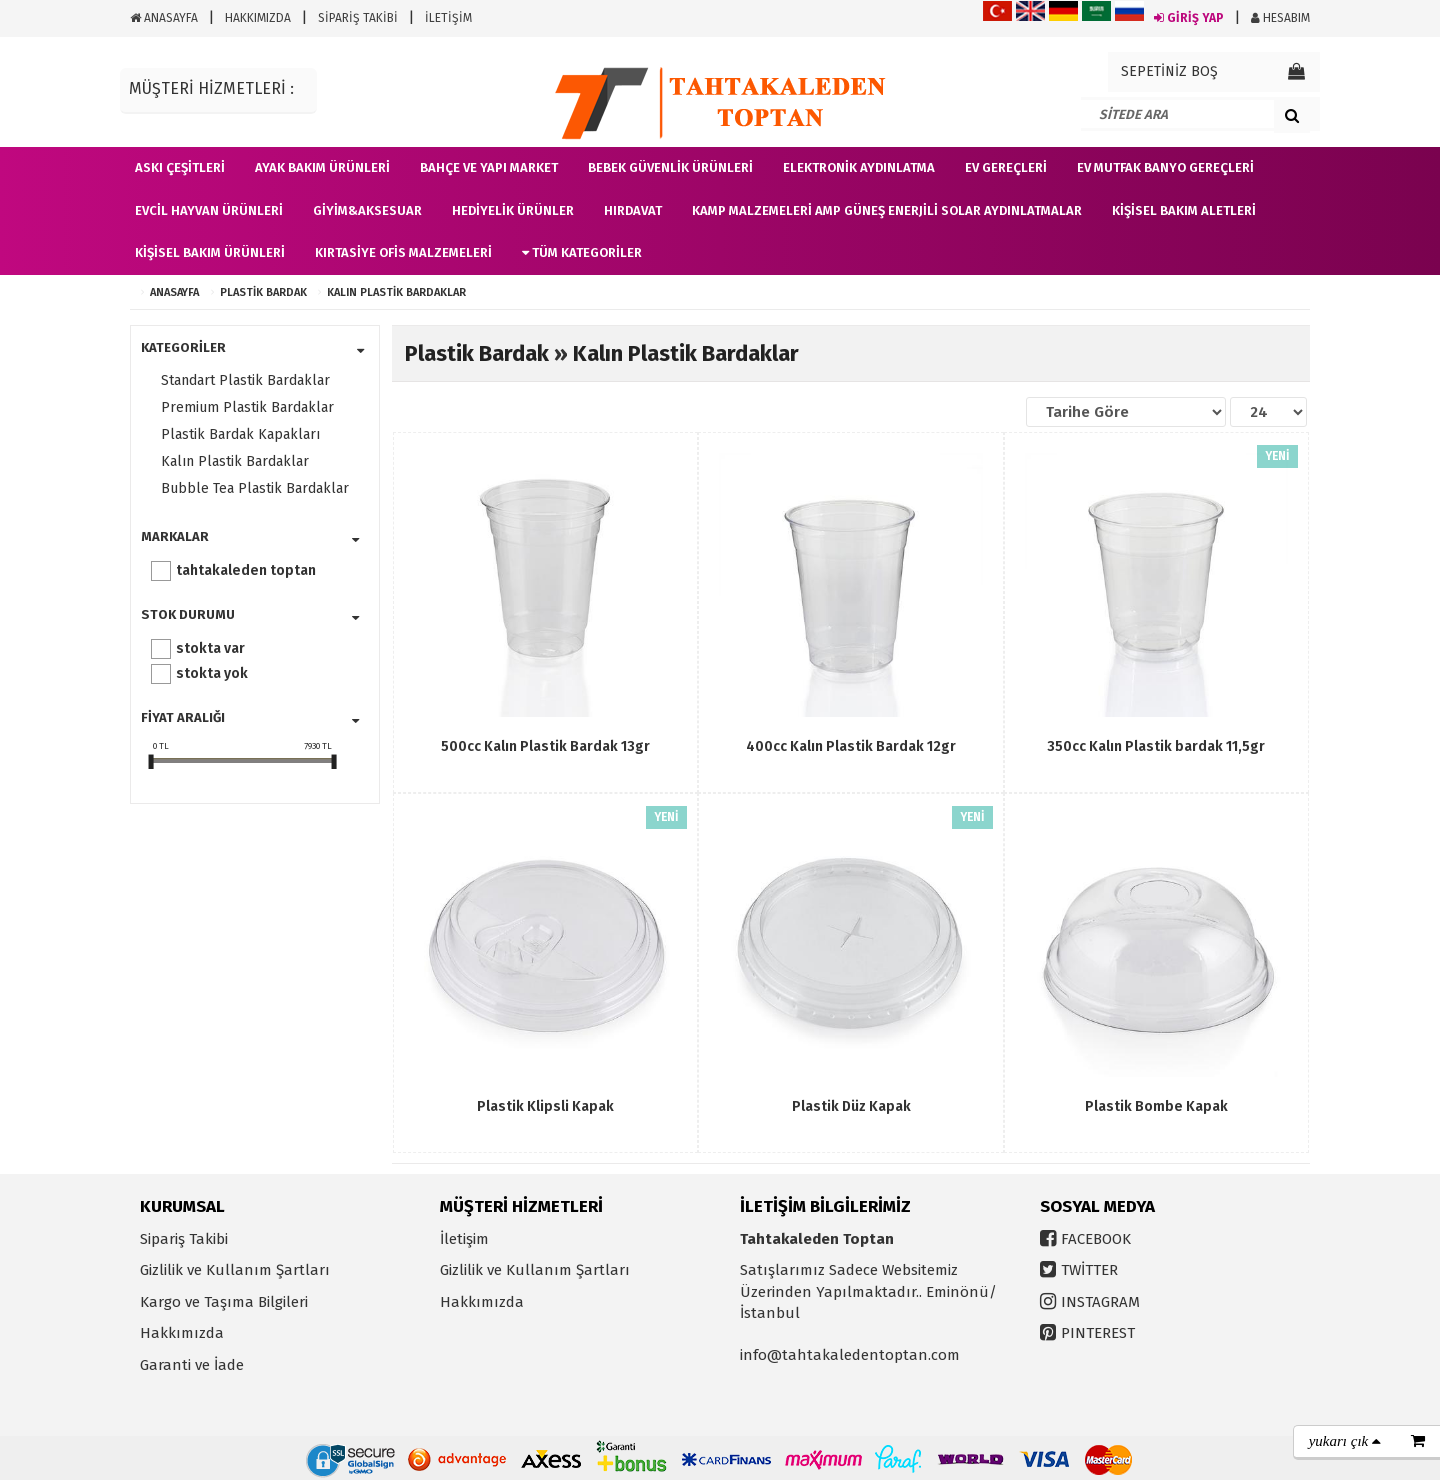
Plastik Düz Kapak (851, 1106)
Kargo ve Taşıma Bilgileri (224, 1302)
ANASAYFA (164, 18)
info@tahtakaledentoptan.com (850, 1355)
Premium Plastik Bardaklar (247, 407)
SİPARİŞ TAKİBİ (358, 18)
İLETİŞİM (448, 18)
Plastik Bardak (263, 292)
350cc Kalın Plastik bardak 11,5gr (1156, 746)
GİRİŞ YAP (1189, 18)
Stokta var (210, 648)
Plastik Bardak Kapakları (240, 434)
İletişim (464, 1239)
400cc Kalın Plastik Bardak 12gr (851, 746)
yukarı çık (1345, 1441)
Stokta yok (212, 673)
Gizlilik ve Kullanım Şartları (235, 1270)
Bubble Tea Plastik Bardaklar (255, 488)
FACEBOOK (1096, 1239)
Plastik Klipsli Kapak (545, 1106)
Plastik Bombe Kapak (1156, 1106)
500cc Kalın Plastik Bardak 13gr (545, 746)
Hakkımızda (182, 1333)
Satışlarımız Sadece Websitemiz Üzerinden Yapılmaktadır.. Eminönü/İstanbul (868, 1291)
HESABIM (1280, 18)
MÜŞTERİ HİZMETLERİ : (211, 88)
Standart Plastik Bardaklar (245, 380)
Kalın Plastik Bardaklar (396, 292)
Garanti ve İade (192, 1365)
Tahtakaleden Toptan (246, 570)
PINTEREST (1098, 1333)
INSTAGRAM (1100, 1302)
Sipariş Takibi (184, 1239)
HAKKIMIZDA (258, 18)
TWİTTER (1089, 1270)
